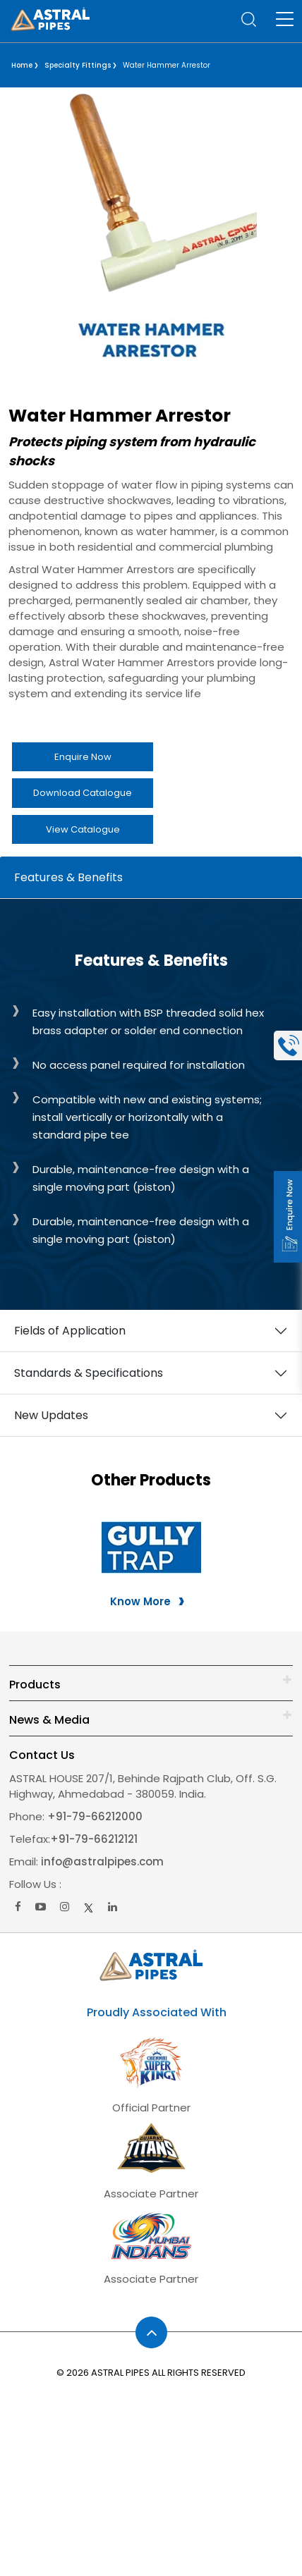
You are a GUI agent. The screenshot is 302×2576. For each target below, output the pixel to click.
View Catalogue (83, 829)
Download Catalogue (82, 792)
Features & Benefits (68, 877)
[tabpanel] (151, 1331)
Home (21, 65)
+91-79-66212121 (94, 1839)
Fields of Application (70, 1331)
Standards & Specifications (88, 1373)
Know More (140, 1601)
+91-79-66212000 (93, 1816)
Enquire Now (82, 756)
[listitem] (151, 451)
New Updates (51, 1415)
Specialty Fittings (77, 65)
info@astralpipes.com (102, 1861)
